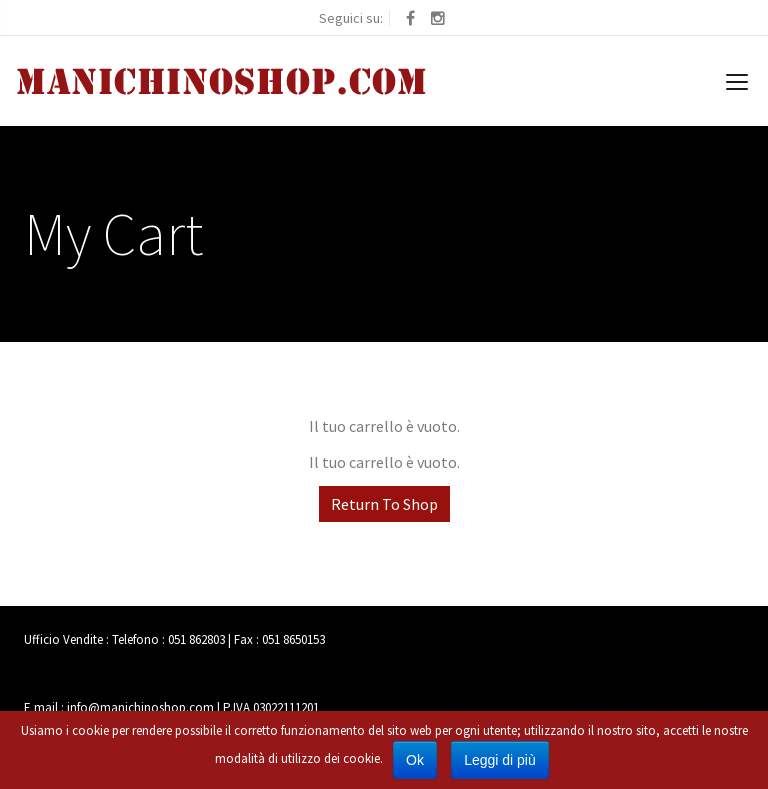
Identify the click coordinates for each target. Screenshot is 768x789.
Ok (415, 760)
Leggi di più (500, 760)
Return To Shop (384, 504)
